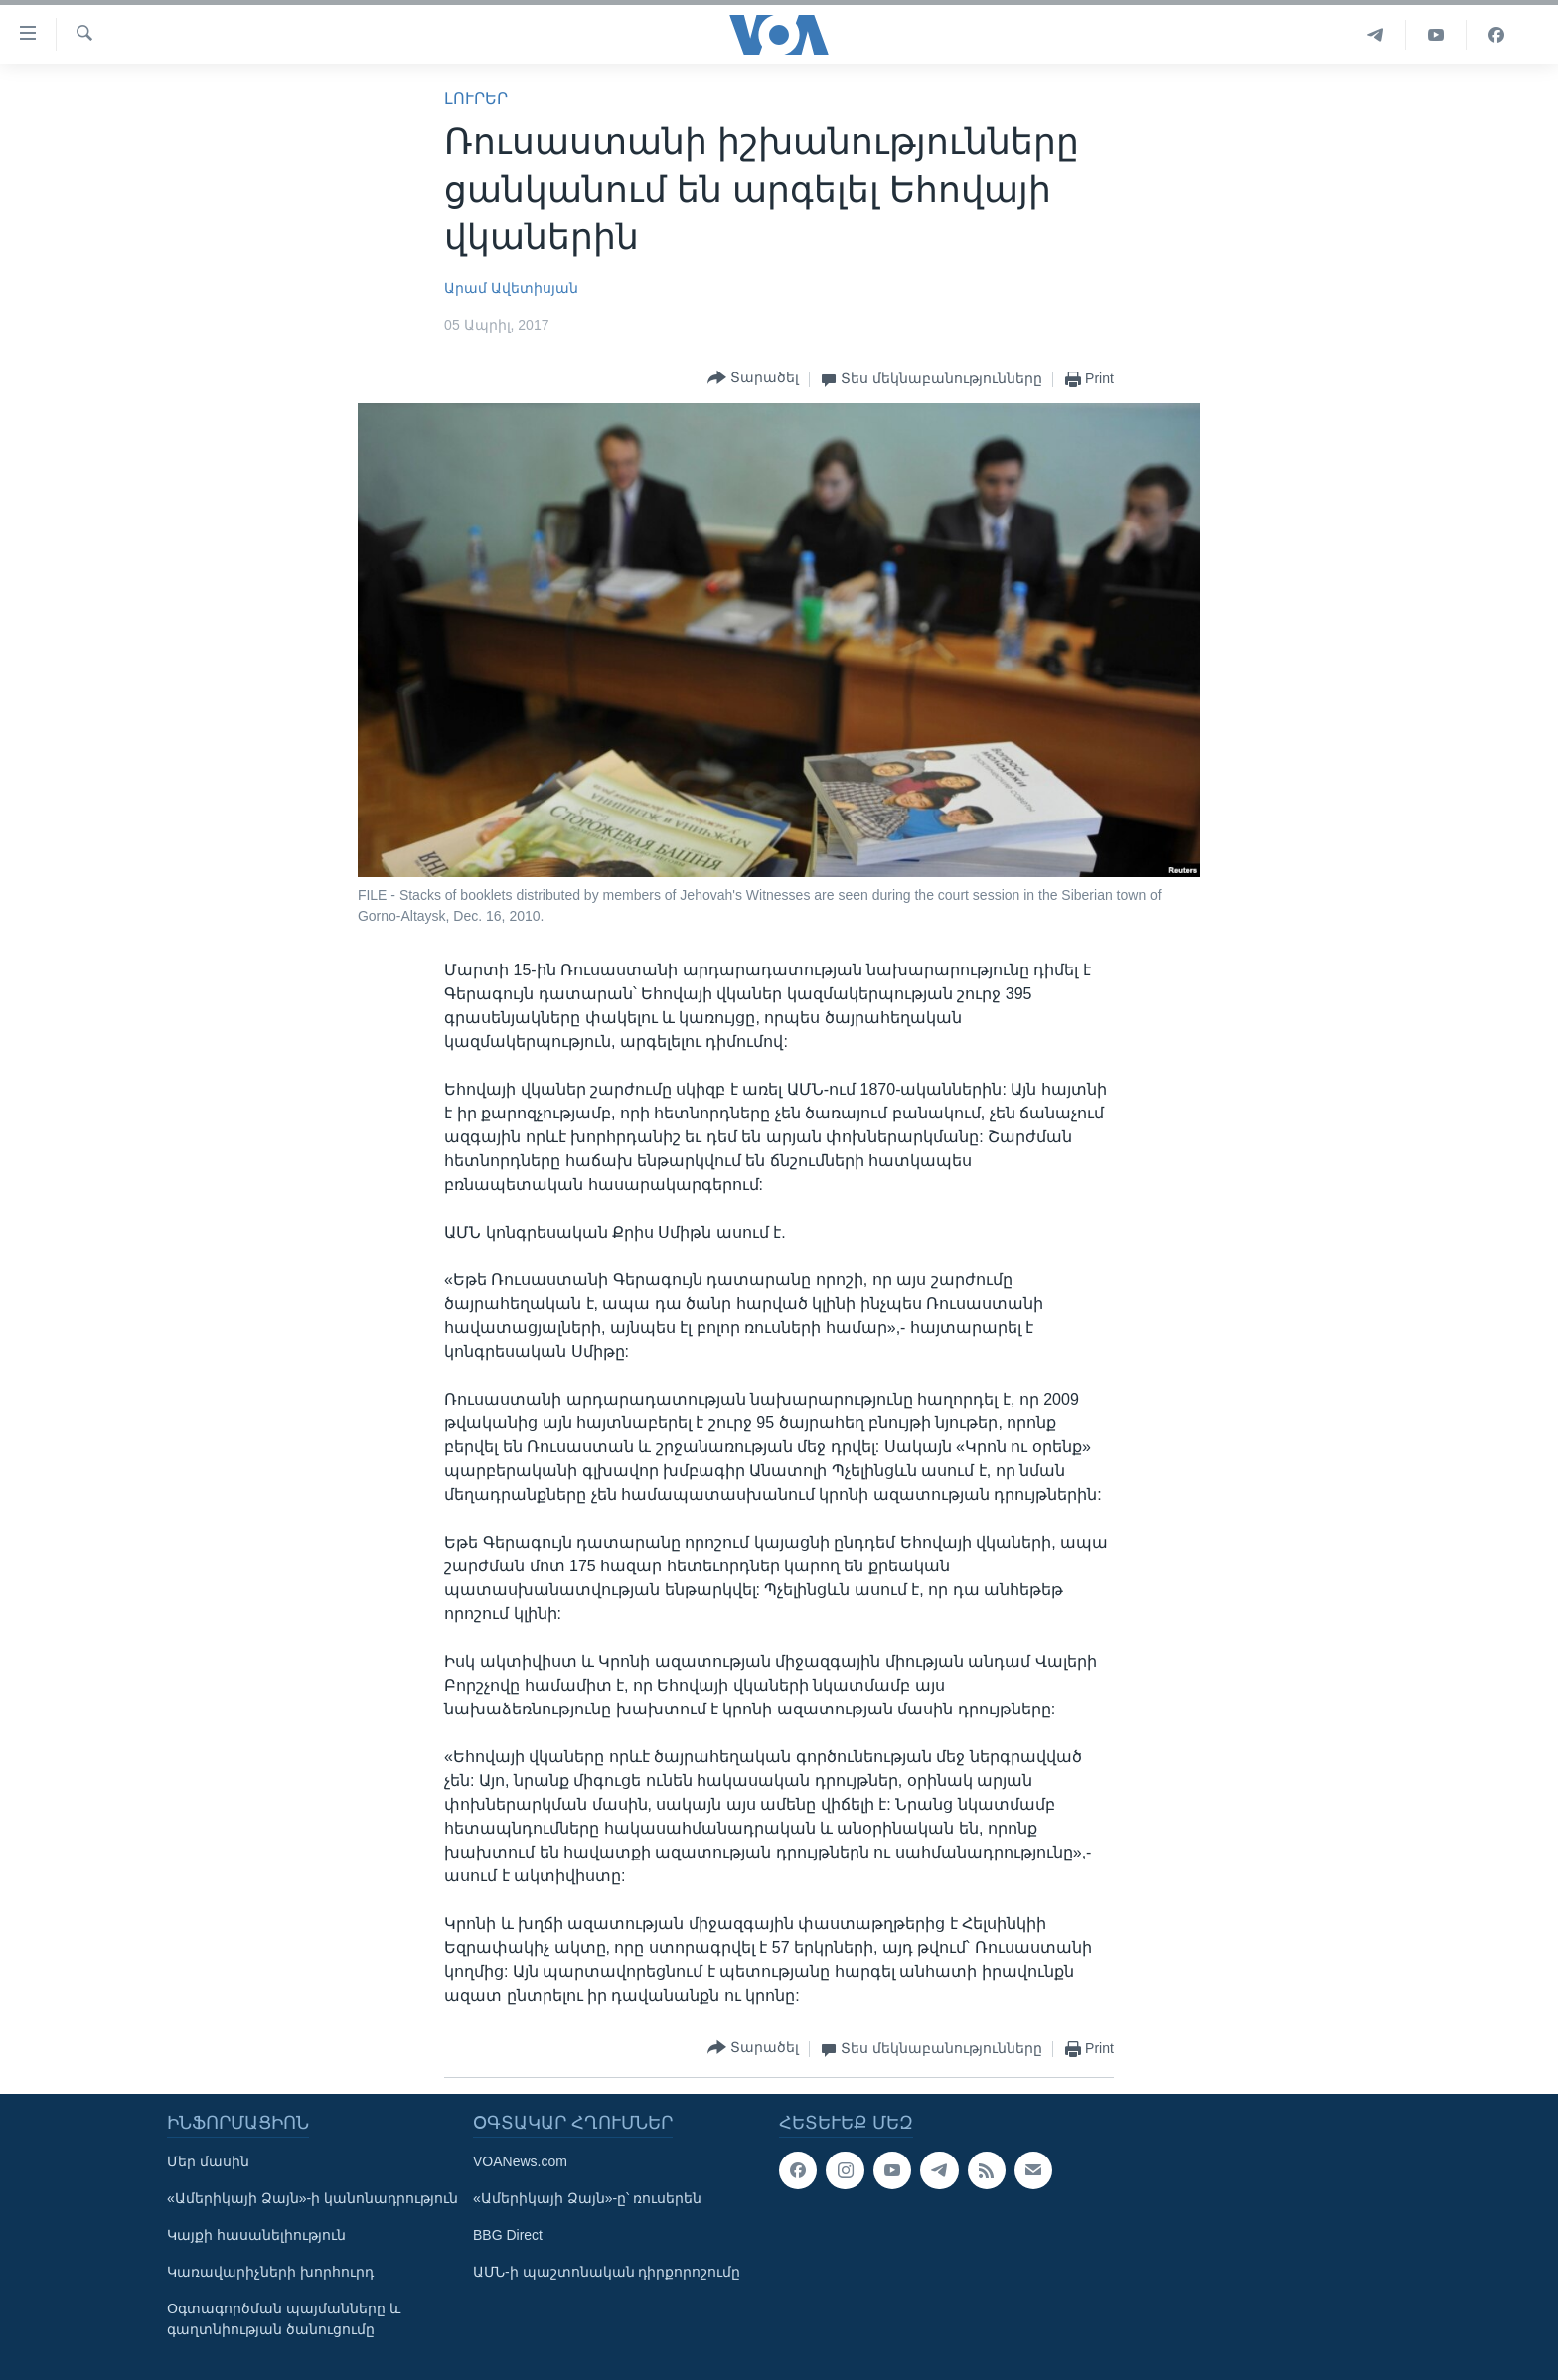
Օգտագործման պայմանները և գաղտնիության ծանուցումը (283, 2319)
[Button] (753, 379)
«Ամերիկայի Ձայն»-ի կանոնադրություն (312, 2198)
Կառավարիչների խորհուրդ (270, 2272)
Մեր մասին (208, 2161)
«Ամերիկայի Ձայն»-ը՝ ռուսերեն (587, 2198)
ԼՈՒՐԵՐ (476, 98)
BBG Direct (508, 2235)
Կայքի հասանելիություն (256, 2235)
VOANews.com (520, 2161)
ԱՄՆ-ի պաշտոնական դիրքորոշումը (606, 2272)
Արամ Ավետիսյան (511, 288)
